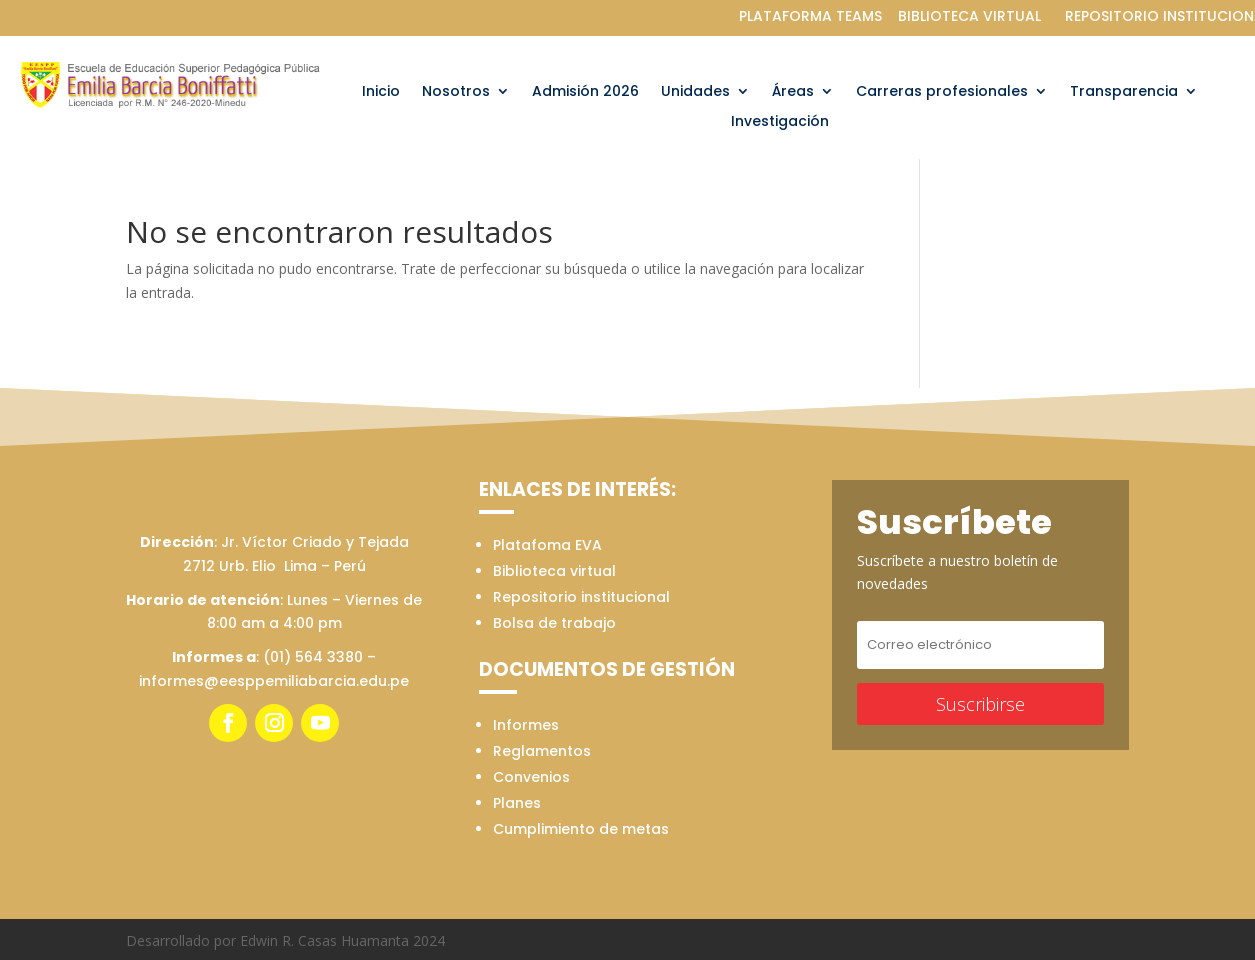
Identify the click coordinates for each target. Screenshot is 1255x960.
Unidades (695, 92)
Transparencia (1124, 92)
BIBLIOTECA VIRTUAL (969, 16)
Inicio (381, 92)
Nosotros (456, 92)
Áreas (793, 92)
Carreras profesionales (942, 92)
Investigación (780, 122)
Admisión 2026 (585, 92)
